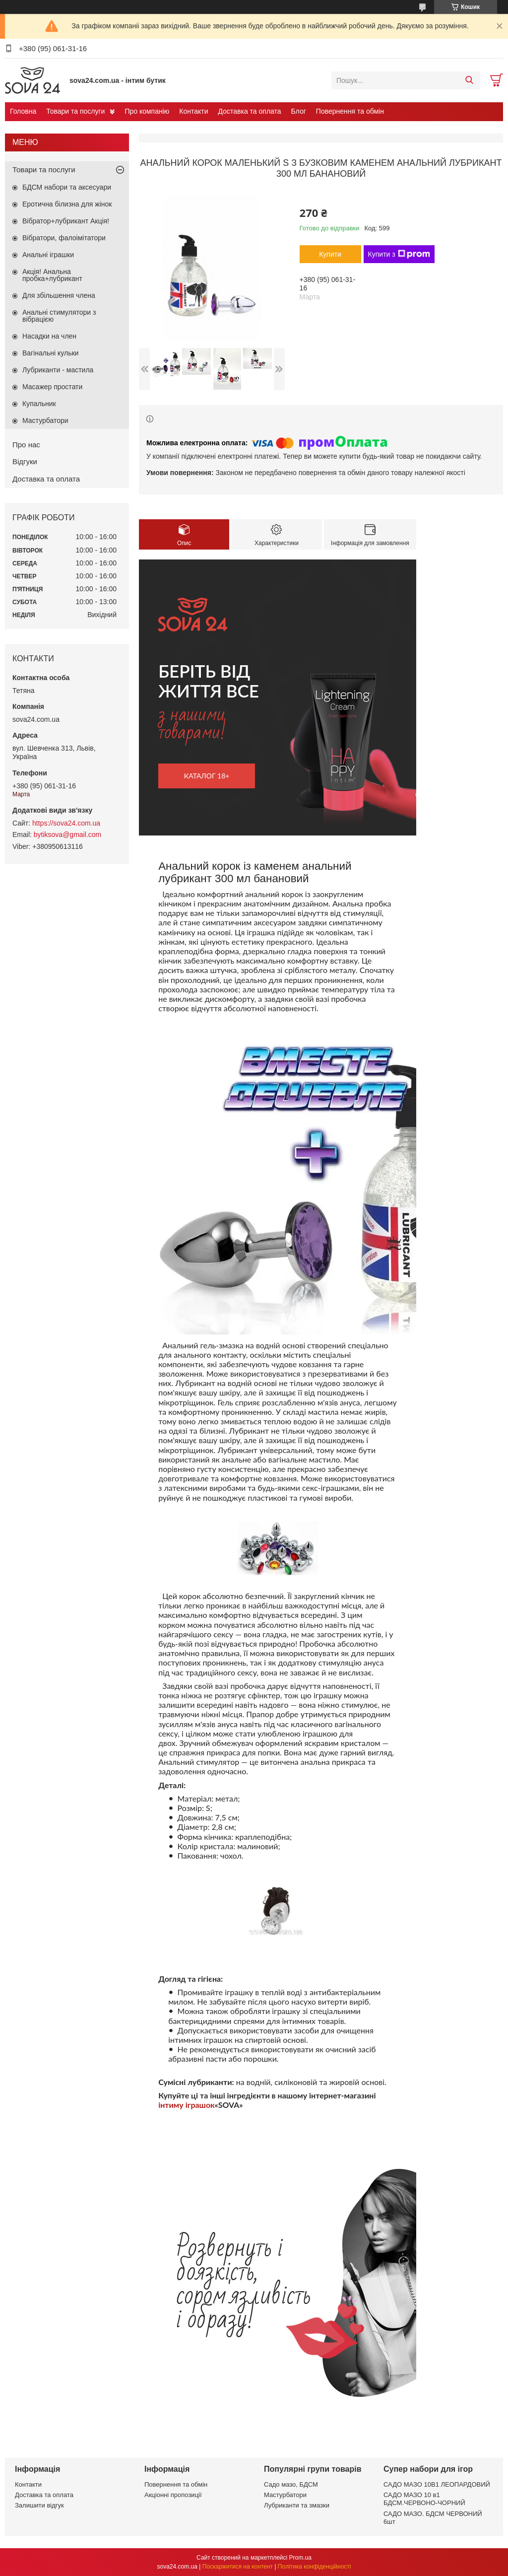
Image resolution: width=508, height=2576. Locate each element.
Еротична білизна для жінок (67, 204)
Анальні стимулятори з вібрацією (59, 315)
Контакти (193, 111)
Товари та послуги (75, 111)
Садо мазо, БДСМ (291, 2484)
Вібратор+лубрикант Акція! (65, 221)
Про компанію (147, 111)
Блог (298, 111)
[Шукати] (469, 80)
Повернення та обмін (350, 111)
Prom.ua (300, 2557)
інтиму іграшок (186, 2104)
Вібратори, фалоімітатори (64, 238)
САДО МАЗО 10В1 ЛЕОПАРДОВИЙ (436, 2484)
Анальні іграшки (48, 255)
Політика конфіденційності (314, 2566)
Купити (330, 254)
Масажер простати (52, 387)
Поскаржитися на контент (237, 2566)
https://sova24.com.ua (66, 823)
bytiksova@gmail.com (67, 834)
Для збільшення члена (58, 295)
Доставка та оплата (249, 111)
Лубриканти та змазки (296, 2505)
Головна (23, 111)
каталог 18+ (207, 775)
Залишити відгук (39, 2505)
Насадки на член (49, 336)
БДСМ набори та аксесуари (66, 187)
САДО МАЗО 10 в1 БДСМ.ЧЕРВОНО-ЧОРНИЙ (424, 2498)
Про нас (26, 444)
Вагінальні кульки (50, 353)
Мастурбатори (45, 420)
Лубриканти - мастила (57, 370)
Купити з (399, 254)
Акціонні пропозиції (173, 2495)
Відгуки (24, 461)
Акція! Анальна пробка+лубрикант (52, 275)
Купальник (39, 404)
